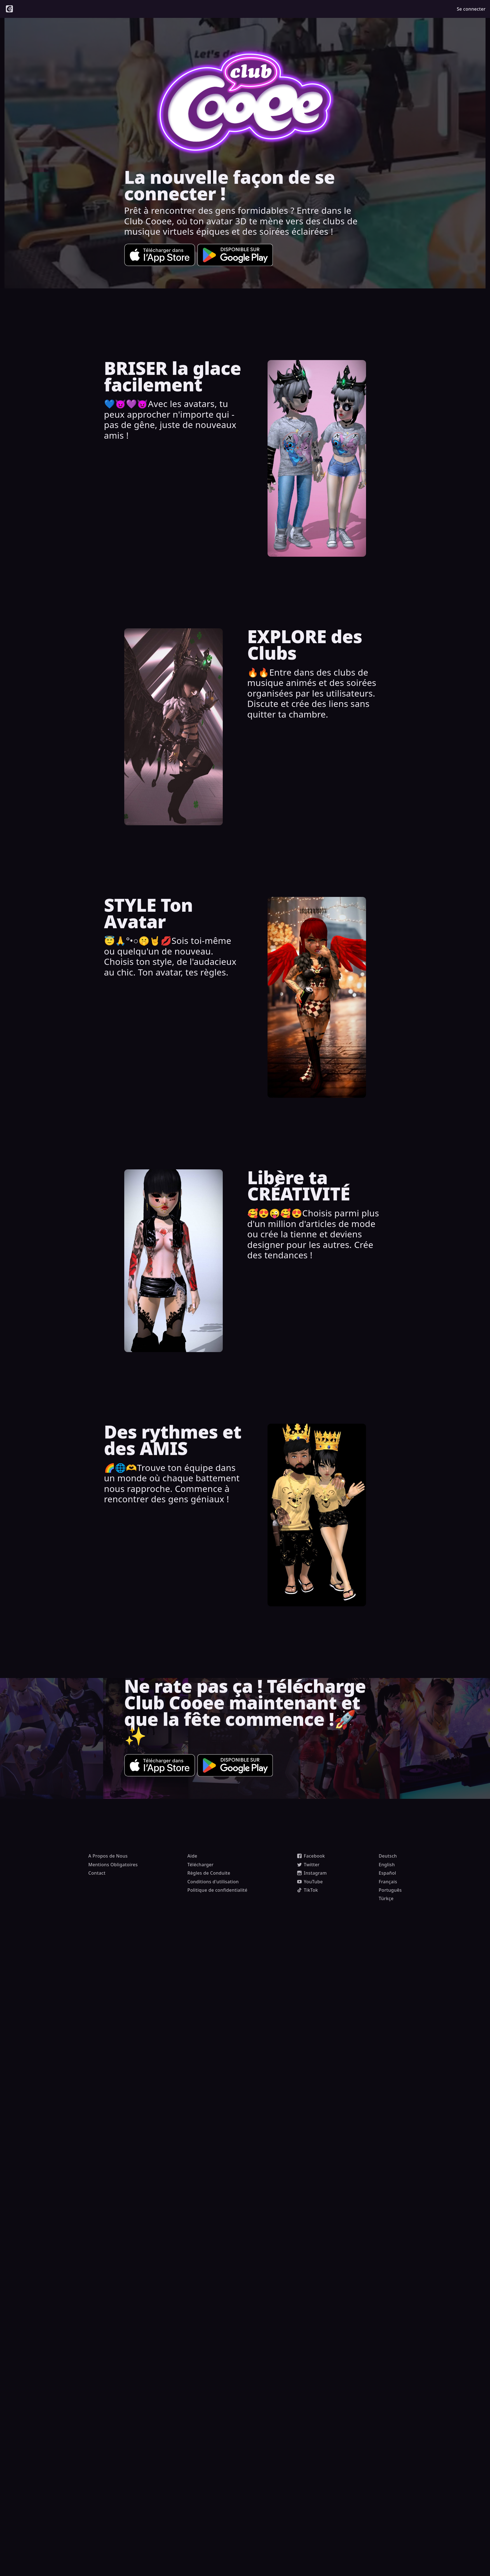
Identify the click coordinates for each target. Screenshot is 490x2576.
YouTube (310, 1882)
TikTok (307, 1890)
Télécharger (200, 1865)
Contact (96, 1873)
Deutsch (388, 1856)
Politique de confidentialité (217, 1890)
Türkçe (386, 1898)
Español (387, 1873)
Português (390, 1890)
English (387, 1865)
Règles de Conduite (208, 1873)
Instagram (312, 1873)
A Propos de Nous (108, 1856)
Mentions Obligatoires (113, 1865)
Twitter (308, 1865)
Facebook (311, 1856)
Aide (192, 1856)
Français (388, 1882)
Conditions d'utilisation (213, 1882)
